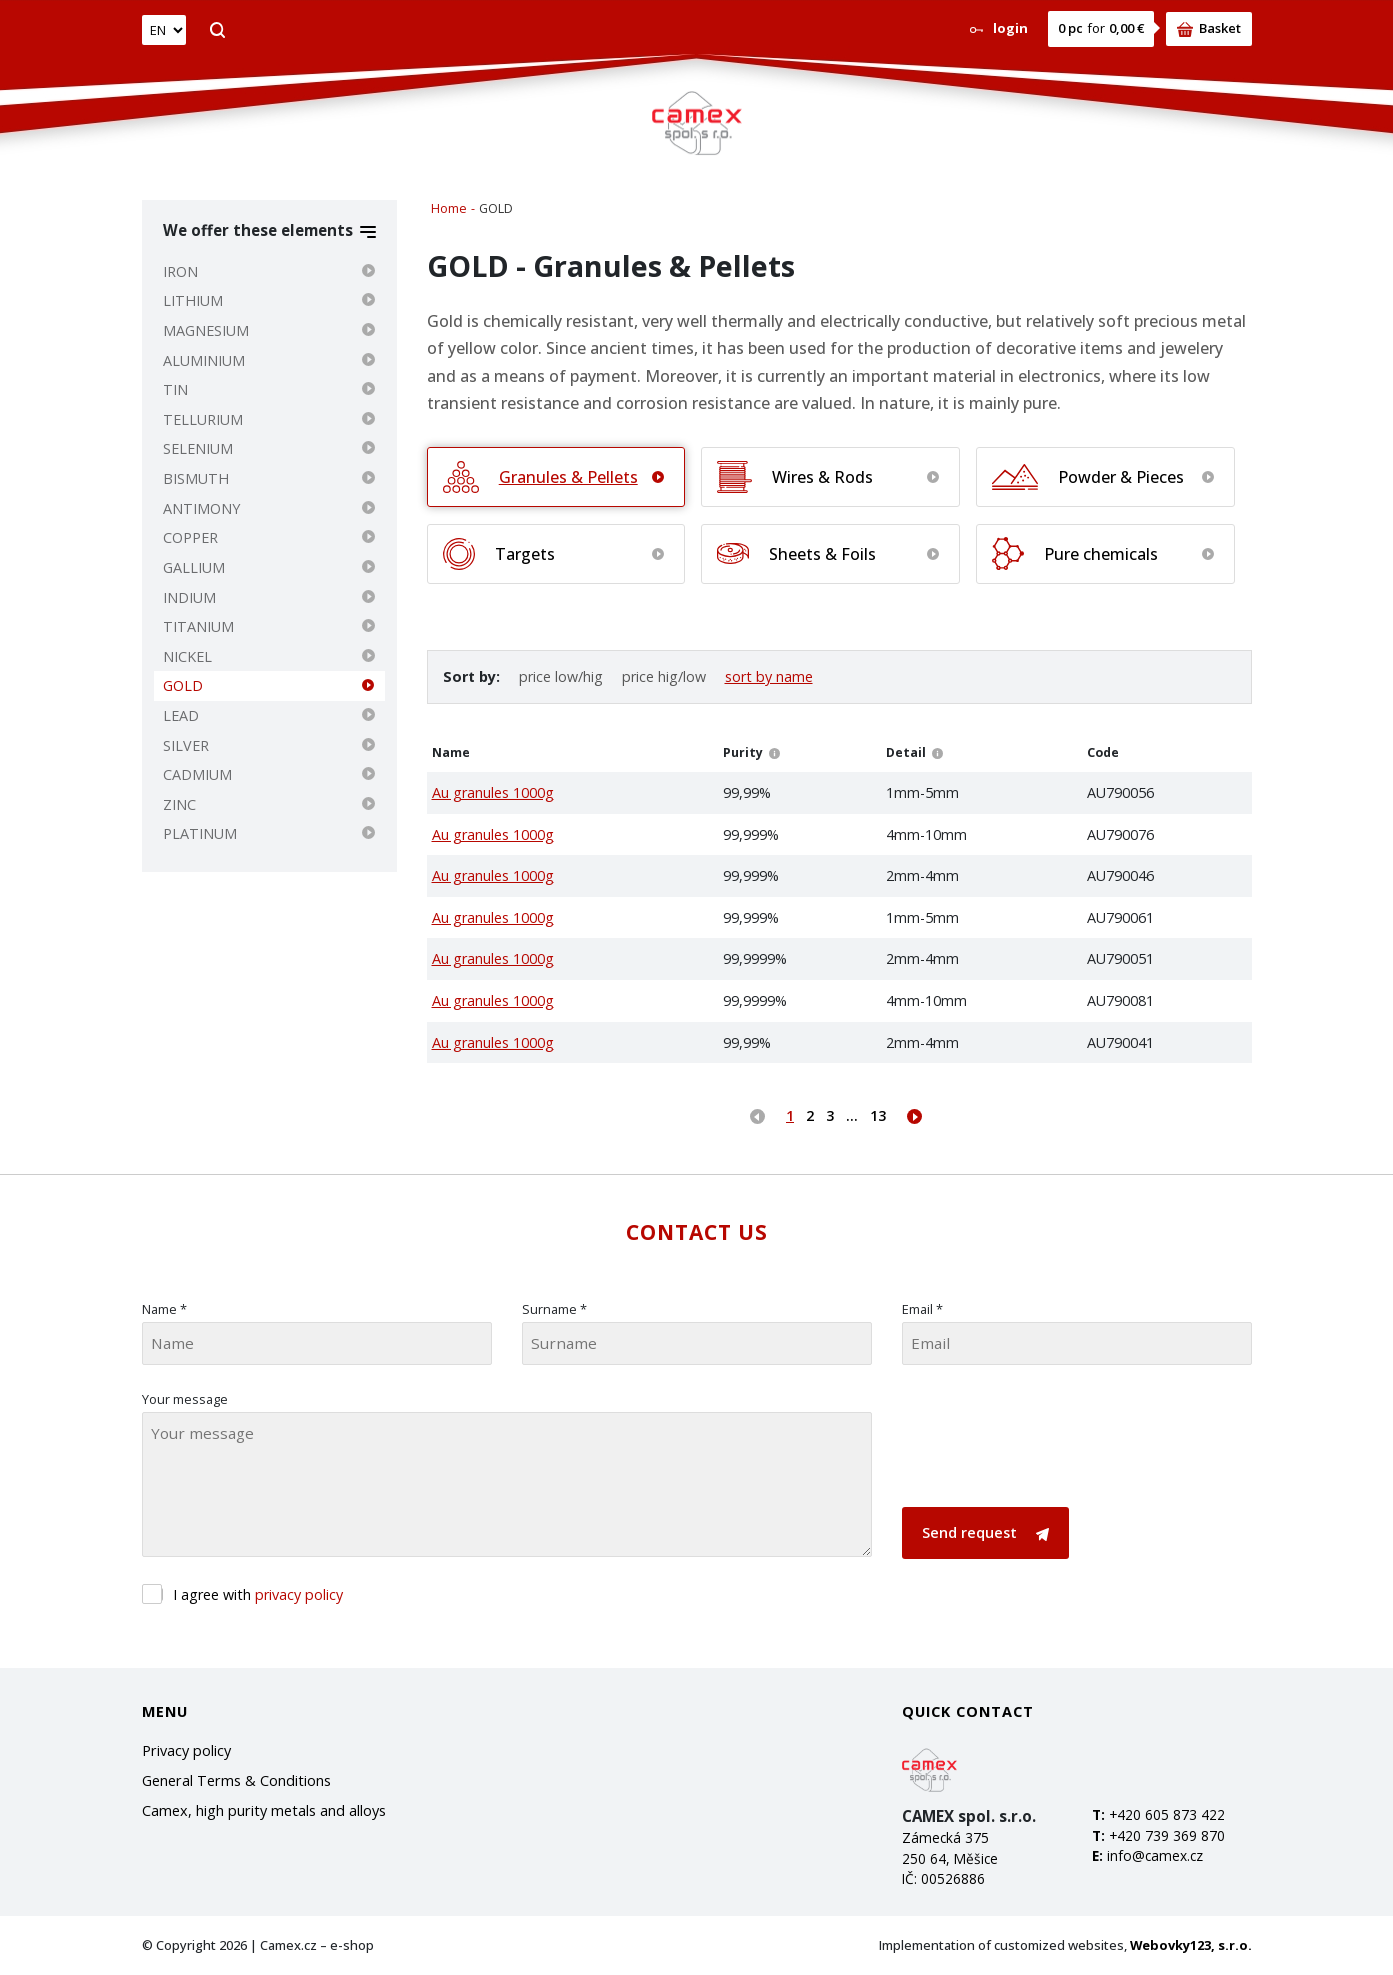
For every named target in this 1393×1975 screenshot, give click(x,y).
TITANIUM (198, 626)
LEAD (181, 715)
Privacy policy (186, 1750)
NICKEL (187, 656)
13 (878, 1115)
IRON (180, 271)
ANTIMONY (201, 508)
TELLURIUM (203, 419)
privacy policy (299, 1594)
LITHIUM (193, 300)
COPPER (190, 537)
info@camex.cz (1155, 1855)
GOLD (183, 685)
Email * (922, 1309)
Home (449, 208)
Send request (985, 1532)
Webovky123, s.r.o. (1191, 1945)
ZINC (179, 804)
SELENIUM (198, 448)
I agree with (258, 1594)
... (852, 1115)
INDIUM (189, 597)
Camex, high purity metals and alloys (264, 1810)
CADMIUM (197, 774)
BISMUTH (196, 478)
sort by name (769, 676)
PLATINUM (200, 833)
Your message (185, 1399)
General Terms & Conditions (236, 1780)
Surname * (554, 1309)
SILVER (186, 745)
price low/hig (561, 676)
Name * (164, 1309)
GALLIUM (194, 567)
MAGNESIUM (206, 330)
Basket (1209, 28)
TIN (175, 389)
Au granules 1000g (493, 792)
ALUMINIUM (204, 360)
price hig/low (664, 676)
